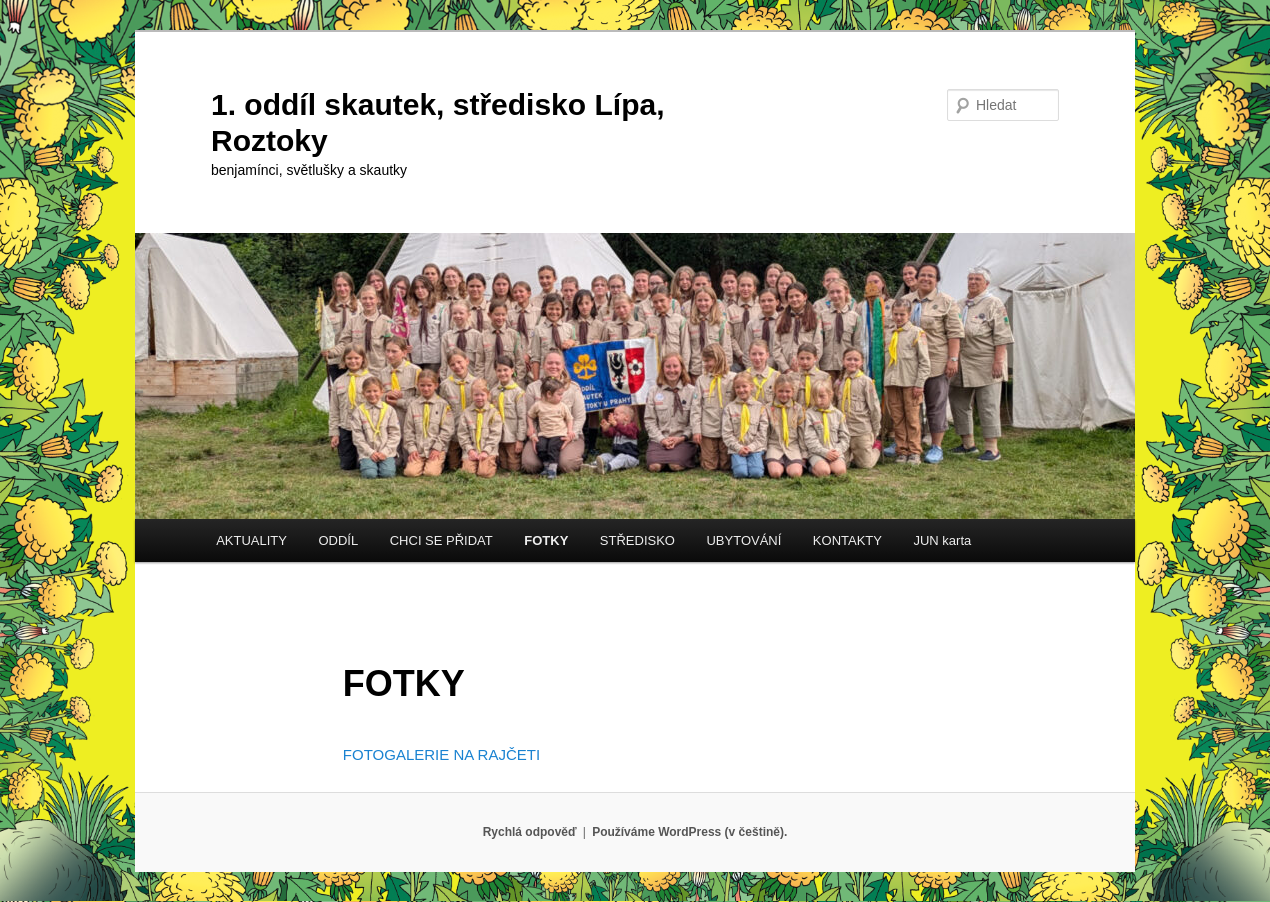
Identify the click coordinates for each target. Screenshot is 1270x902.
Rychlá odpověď (530, 832)
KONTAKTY (847, 540)
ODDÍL (338, 540)
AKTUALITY (251, 540)
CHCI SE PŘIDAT (441, 540)
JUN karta (942, 540)
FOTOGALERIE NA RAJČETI (441, 754)
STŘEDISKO (637, 540)
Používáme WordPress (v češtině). (689, 832)
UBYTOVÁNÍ (743, 540)
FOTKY (546, 540)
